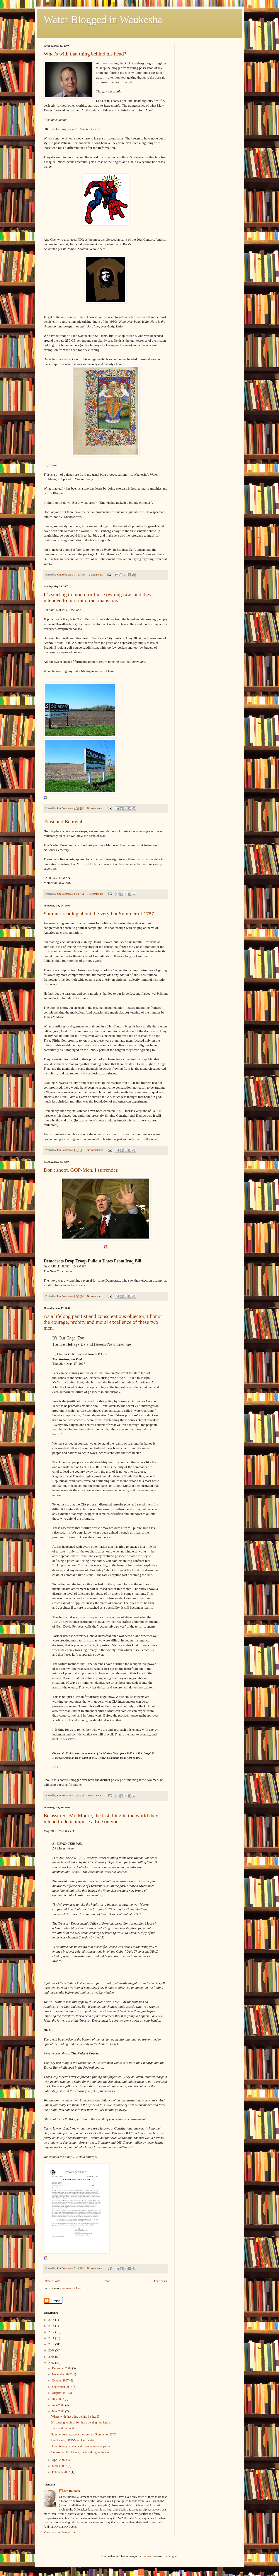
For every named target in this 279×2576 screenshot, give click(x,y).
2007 (51, 2363)
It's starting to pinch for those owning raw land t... (81, 2422)
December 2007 (62, 2368)
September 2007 (62, 2386)
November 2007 (62, 2374)
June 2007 (58, 2405)
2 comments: (96, 574)
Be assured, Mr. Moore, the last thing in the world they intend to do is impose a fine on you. (101, 1818)
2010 (51, 2344)
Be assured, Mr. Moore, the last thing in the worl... (82, 2452)
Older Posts (160, 2281)
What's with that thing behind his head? (85, 54)
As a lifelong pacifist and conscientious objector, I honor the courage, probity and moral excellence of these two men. (103, 1322)
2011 (51, 2338)
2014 (51, 2326)
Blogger (172, 2556)
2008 (51, 2356)
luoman (146, 2556)
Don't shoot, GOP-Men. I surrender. (81, 1170)
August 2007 (60, 2393)
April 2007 (59, 2460)
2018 (51, 2319)
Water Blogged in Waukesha (103, 19)
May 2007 (58, 2411)
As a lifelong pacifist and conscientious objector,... (82, 2446)
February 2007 (61, 2472)
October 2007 (60, 2380)
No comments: (95, 808)
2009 (51, 2350)
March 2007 (60, 2466)
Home (106, 2281)
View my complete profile (60, 2532)
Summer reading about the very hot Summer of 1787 (99, 913)
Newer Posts (52, 2281)
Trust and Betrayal (63, 821)
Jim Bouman (71, 2491)
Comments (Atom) (71, 2288)
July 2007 (58, 2399)
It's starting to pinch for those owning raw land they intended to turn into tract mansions (98, 597)
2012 (51, 2332)
